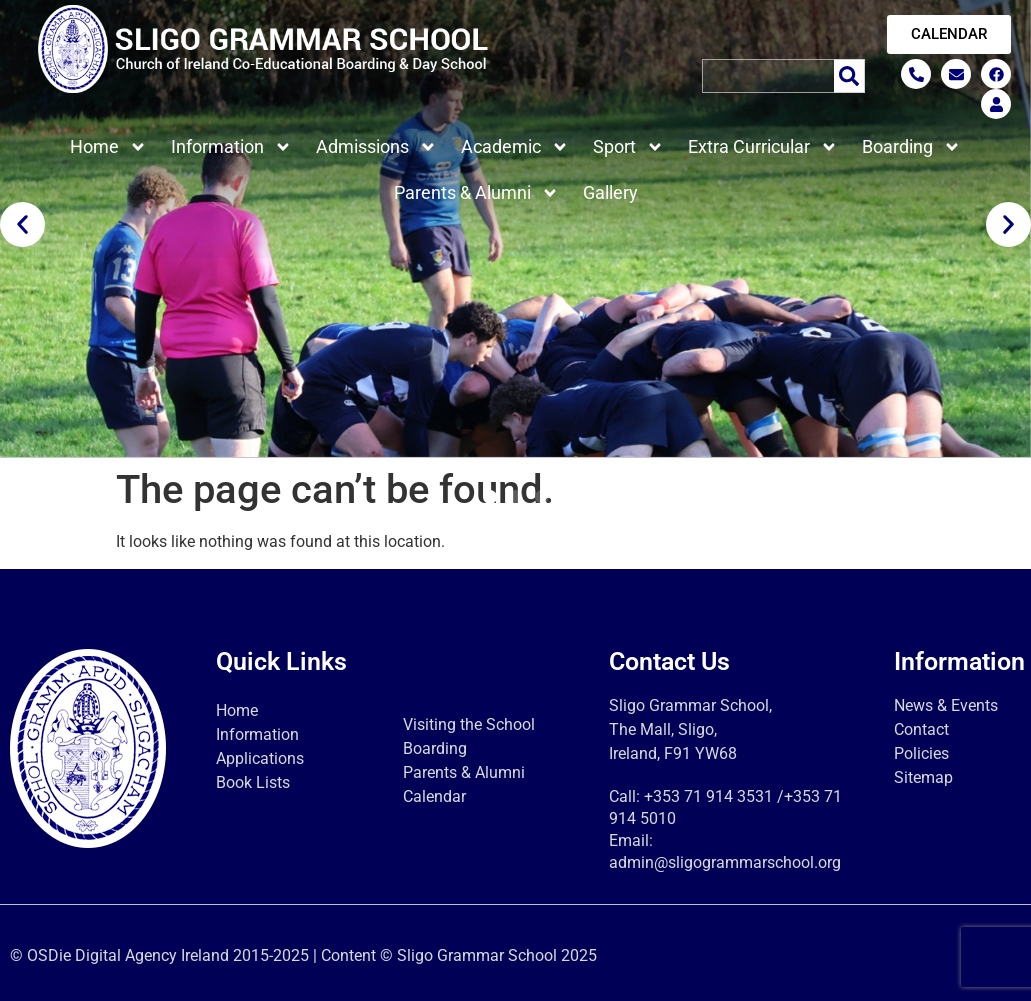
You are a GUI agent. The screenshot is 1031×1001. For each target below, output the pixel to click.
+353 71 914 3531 (708, 796)
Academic (515, 147)
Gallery (610, 192)
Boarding (911, 147)
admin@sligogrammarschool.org (725, 862)
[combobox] (768, 76)
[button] (22, 224)
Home (108, 147)
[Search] (849, 76)
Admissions (376, 147)
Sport (628, 147)
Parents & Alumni (476, 193)
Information (231, 147)
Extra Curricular (763, 147)
